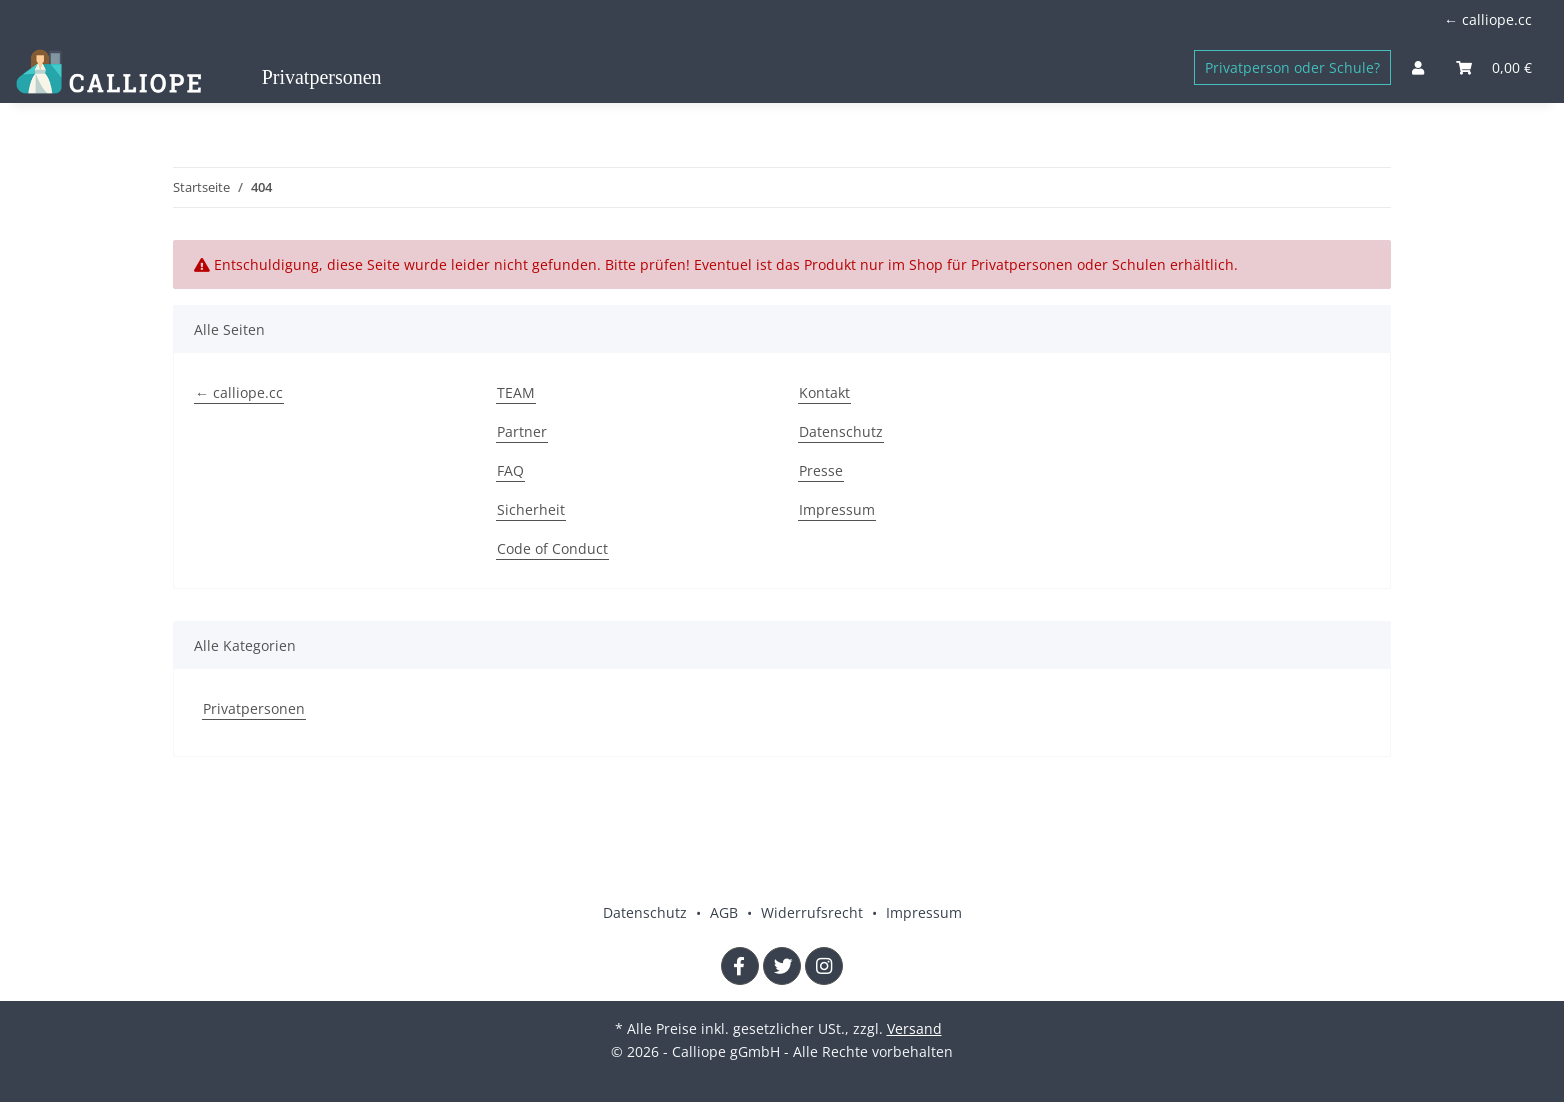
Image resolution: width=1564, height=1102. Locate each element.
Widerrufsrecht (814, 912)
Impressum (837, 509)
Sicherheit (531, 509)
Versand (914, 1028)
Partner (522, 431)
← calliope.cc (1488, 19)
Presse (821, 470)
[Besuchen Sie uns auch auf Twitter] (782, 966)
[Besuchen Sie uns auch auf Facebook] (740, 966)
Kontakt (824, 392)
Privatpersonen (254, 708)
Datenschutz (841, 431)
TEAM (516, 392)
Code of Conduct (552, 548)
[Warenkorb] (1494, 67)
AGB (726, 912)
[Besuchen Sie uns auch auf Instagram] (824, 966)
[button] (1418, 67)
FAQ (510, 470)
